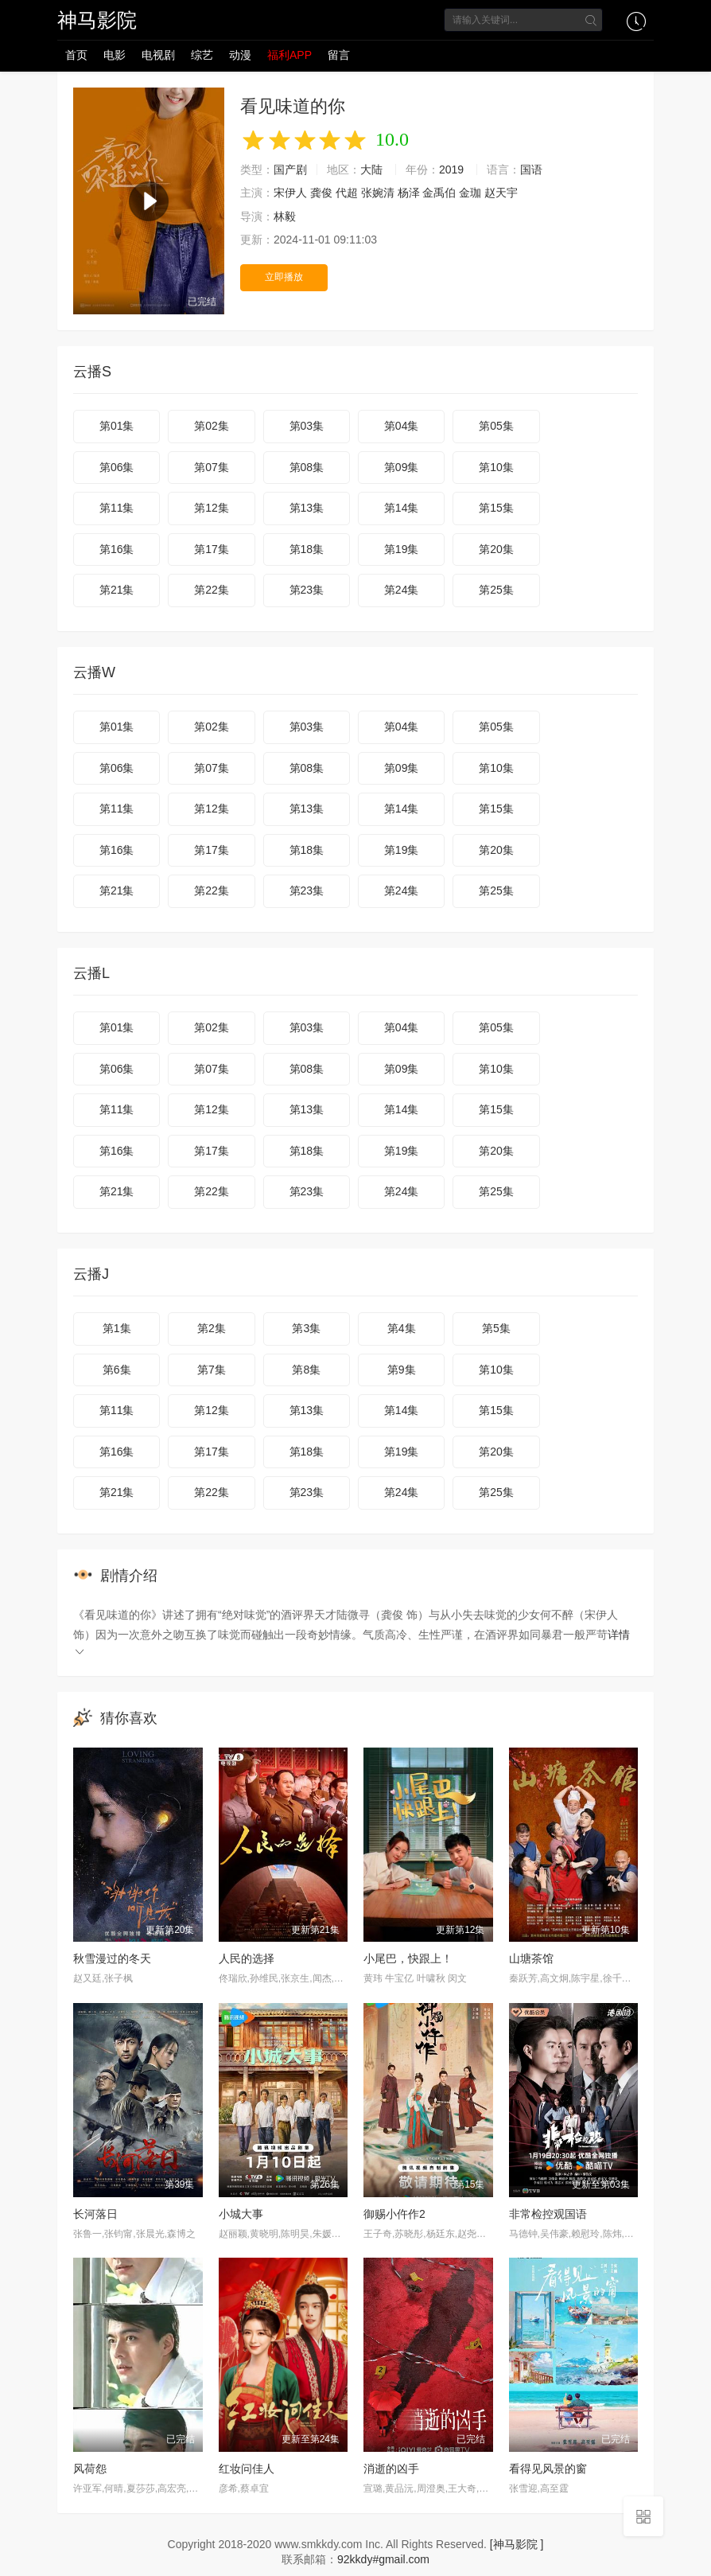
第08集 (306, 467)
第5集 (496, 1328)
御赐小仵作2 (394, 2214)
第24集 (401, 589)
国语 (531, 169)
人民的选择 (246, 1958)
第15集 (496, 507)
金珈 (470, 192)
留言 (339, 55)
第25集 (496, 589)
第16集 (116, 549)
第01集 (116, 425)
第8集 (306, 1369)
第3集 (306, 1328)
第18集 (306, 549)
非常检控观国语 (548, 2214)
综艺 (202, 55)
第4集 (401, 1328)
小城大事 (241, 2214)
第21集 (116, 589)
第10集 (496, 467)
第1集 (117, 1328)
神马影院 (97, 20)
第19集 (401, 549)
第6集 (117, 1369)
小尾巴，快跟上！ (408, 1958)
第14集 (401, 507)
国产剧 (290, 169)
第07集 (211, 467)
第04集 (401, 425)
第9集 (401, 1369)
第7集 (211, 1369)
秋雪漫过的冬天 (112, 1958)
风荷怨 (90, 2468)
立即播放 (284, 277)
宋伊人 (290, 192)
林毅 (285, 216)
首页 (76, 55)
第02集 (211, 425)
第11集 (116, 507)
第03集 (306, 425)
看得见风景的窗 (548, 2468)
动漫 (240, 55)
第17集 (211, 549)
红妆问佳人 (246, 2468)
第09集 (401, 467)
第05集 (496, 425)
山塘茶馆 (531, 1958)
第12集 (211, 507)
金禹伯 (439, 192)
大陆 (371, 169)
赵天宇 (501, 192)
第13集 (306, 507)
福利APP (289, 55)
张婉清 (377, 192)
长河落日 (95, 2214)
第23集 (306, 589)
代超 (347, 192)
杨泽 (409, 192)
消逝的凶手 (391, 2468)
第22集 (211, 589)
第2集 (211, 1328)
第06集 (116, 467)
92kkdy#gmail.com (383, 2559)
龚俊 (321, 192)
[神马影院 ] (517, 2544)
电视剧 (158, 55)
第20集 (496, 549)
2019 (451, 169)
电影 (114, 55)
